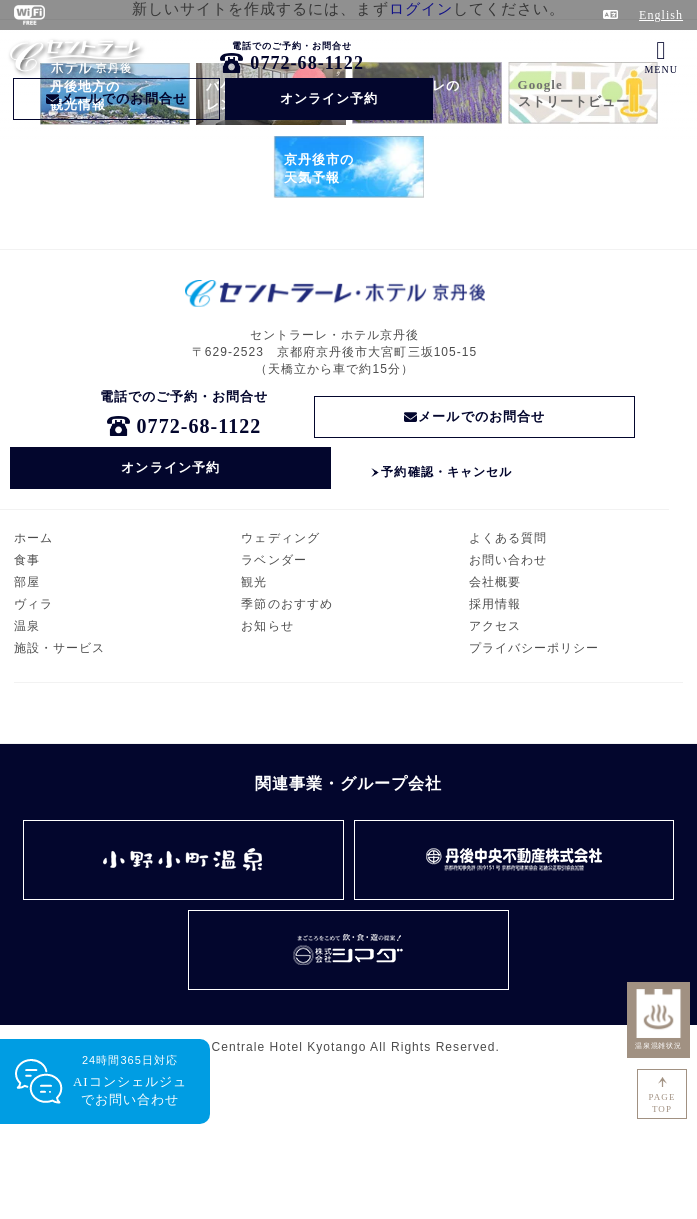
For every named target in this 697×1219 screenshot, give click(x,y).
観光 (254, 582)
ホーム (33, 538)
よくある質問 (508, 538)
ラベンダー (273, 560)
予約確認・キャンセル (446, 472)
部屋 (27, 582)
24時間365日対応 (130, 1081)
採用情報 (495, 604)
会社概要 (495, 582)
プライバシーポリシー (534, 648)
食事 (27, 560)
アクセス (495, 626)
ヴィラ (33, 604)
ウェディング (280, 538)
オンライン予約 (329, 98)
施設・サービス (59, 648)
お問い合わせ (508, 560)
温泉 (27, 626)
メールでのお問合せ (116, 98)
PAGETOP (662, 1103)
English (661, 15)
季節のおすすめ (286, 604)
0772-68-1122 (307, 63)
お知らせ (267, 626)
